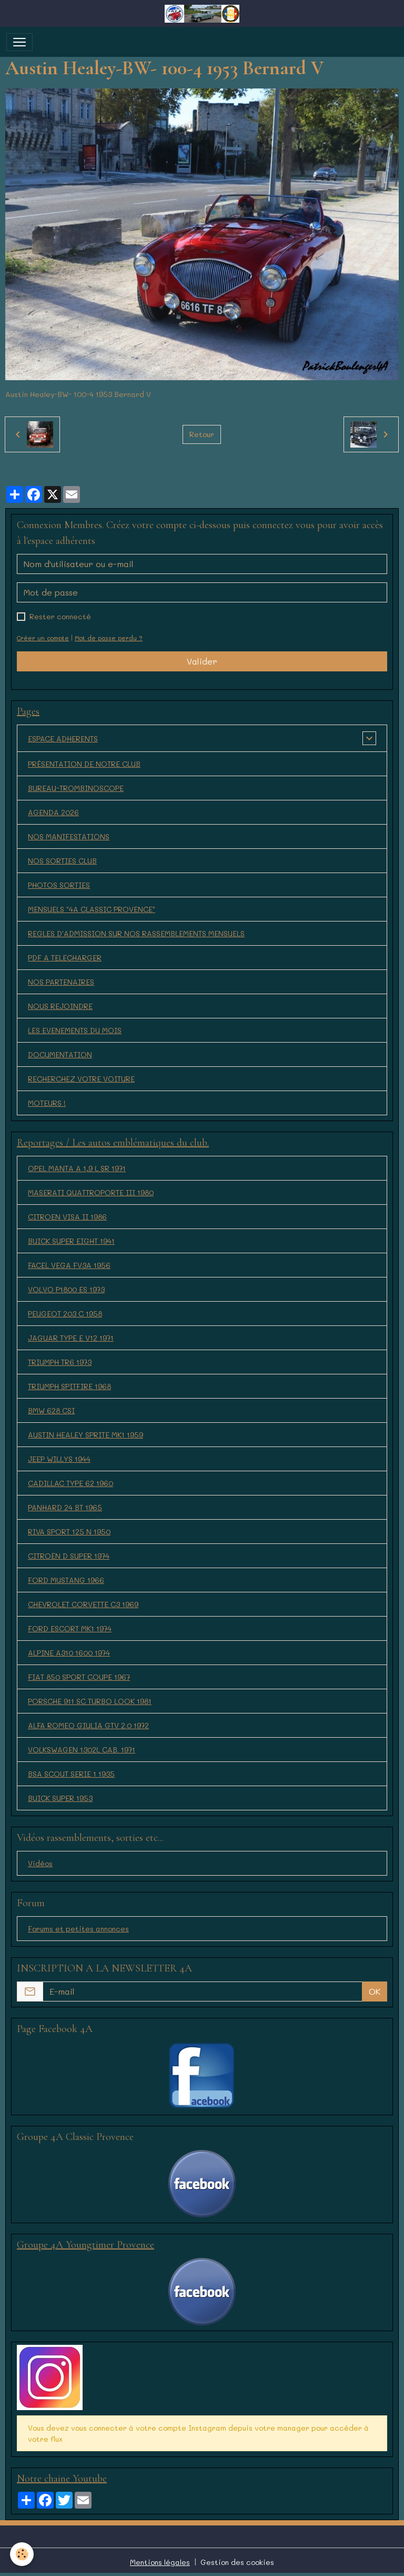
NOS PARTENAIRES (61, 982)
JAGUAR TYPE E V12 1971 (71, 1338)
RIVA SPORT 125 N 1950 (69, 1532)
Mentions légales (160, 2562)
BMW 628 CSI (51, 1410)
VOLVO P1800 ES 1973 (66, 1289)
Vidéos (40, 1863)
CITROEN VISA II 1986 (67, 1217)
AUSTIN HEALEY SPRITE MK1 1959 (85, 1435)
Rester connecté (60, 616)
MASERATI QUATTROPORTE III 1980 (91, 1192)
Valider (202, 661)
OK (374, 1991)
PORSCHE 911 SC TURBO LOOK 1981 (90, 1701)
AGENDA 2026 (53, 812)
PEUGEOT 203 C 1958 (65, 1314)
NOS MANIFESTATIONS (68, 836)
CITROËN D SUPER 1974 (68, 1556)
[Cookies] (22, 2554)
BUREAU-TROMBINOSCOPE (76, 788)
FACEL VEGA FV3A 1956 (69, 1265)
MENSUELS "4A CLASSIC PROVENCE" (91, 909)
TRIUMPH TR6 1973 (60, 1362)
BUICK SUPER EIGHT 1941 (71, 1241)
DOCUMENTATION (60, 1054)
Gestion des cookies (237, 2562)
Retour (201, 434)
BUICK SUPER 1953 (60, 1798)
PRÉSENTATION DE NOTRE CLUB (84, 764)
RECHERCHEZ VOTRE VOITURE (81, 1079)
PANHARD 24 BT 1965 (65, 1507)
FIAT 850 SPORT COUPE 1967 (79, 1677)
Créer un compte (43, 638)
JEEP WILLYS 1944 (59, 1459)
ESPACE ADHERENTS (63, 739)
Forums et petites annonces (78, 1929)
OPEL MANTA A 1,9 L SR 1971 (77, 1168)
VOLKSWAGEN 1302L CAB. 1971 (81, 1750)
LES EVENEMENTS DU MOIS (75, 1030)
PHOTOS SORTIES (59, 885)
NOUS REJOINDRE (60, 1006)
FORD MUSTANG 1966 (66, 1580)
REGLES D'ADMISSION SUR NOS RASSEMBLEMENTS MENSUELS (136, 933)
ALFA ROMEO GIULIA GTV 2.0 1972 (88, 1725)
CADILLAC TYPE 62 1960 (70, 1483)
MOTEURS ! (47, 1103)
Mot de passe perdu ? (109, 638)
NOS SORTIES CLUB (62, 861)
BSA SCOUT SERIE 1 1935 (71, 1774)
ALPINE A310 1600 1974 (69, 1653)
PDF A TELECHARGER (65, 958)
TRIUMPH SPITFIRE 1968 (69, 1386)
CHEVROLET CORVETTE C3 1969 (83, 1604)
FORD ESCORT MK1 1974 (70, 1628)
